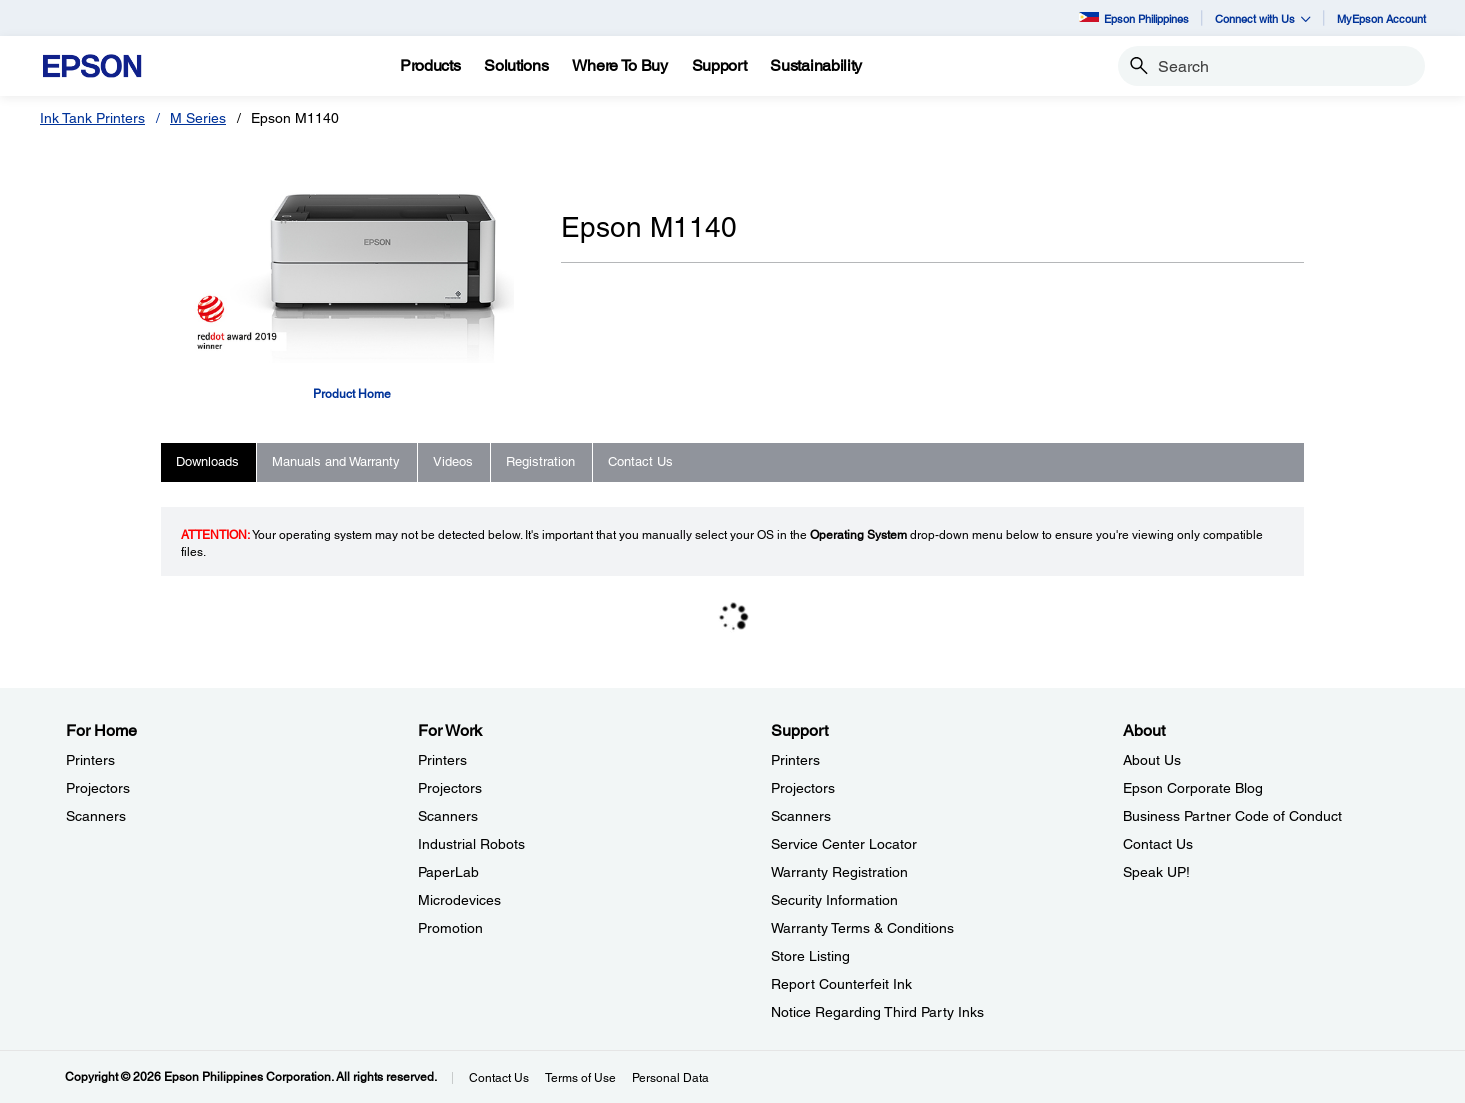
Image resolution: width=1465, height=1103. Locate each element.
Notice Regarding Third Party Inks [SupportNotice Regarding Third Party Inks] (877, 1012)
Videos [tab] (453, 461)
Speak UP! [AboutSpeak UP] (1156, 872)
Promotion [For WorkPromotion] (450, 928)
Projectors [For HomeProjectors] (98, 788)
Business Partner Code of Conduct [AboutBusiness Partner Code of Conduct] (1232, 816)
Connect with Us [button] (1263, 18)
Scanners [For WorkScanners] (448, 816)
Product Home (352, 394)
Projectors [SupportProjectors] (803, 788)
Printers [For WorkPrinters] (442, 760)
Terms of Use (580, 1078)
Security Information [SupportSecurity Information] (834, 900)
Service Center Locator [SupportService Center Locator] (844, 844)
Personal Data (670, 1078)
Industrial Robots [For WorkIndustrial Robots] (471, 844)
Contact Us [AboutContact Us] (1158, 844)
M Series (198, 118)
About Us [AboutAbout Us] (1152, 760)
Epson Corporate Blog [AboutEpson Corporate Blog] (1193, 788)
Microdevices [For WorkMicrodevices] (459, 900)
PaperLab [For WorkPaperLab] (448, 872)
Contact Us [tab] (640, 461)
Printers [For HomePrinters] (90, 760)
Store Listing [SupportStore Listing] (810, 956)
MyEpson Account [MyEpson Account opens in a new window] (1381, 18)
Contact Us (499, 1078)
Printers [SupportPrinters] (795, 760)
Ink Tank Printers (92, 118)
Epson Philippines (1134, 18)
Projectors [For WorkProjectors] (450, 788)
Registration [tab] (540, 461)
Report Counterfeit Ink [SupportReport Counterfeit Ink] (841, 984)
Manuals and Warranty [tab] (336, 461)
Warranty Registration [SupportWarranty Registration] (839, 872)
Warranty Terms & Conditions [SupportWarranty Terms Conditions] (862, 928)
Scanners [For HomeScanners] (96, 816)
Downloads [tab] (207, 461)
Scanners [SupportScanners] (801, 816)
